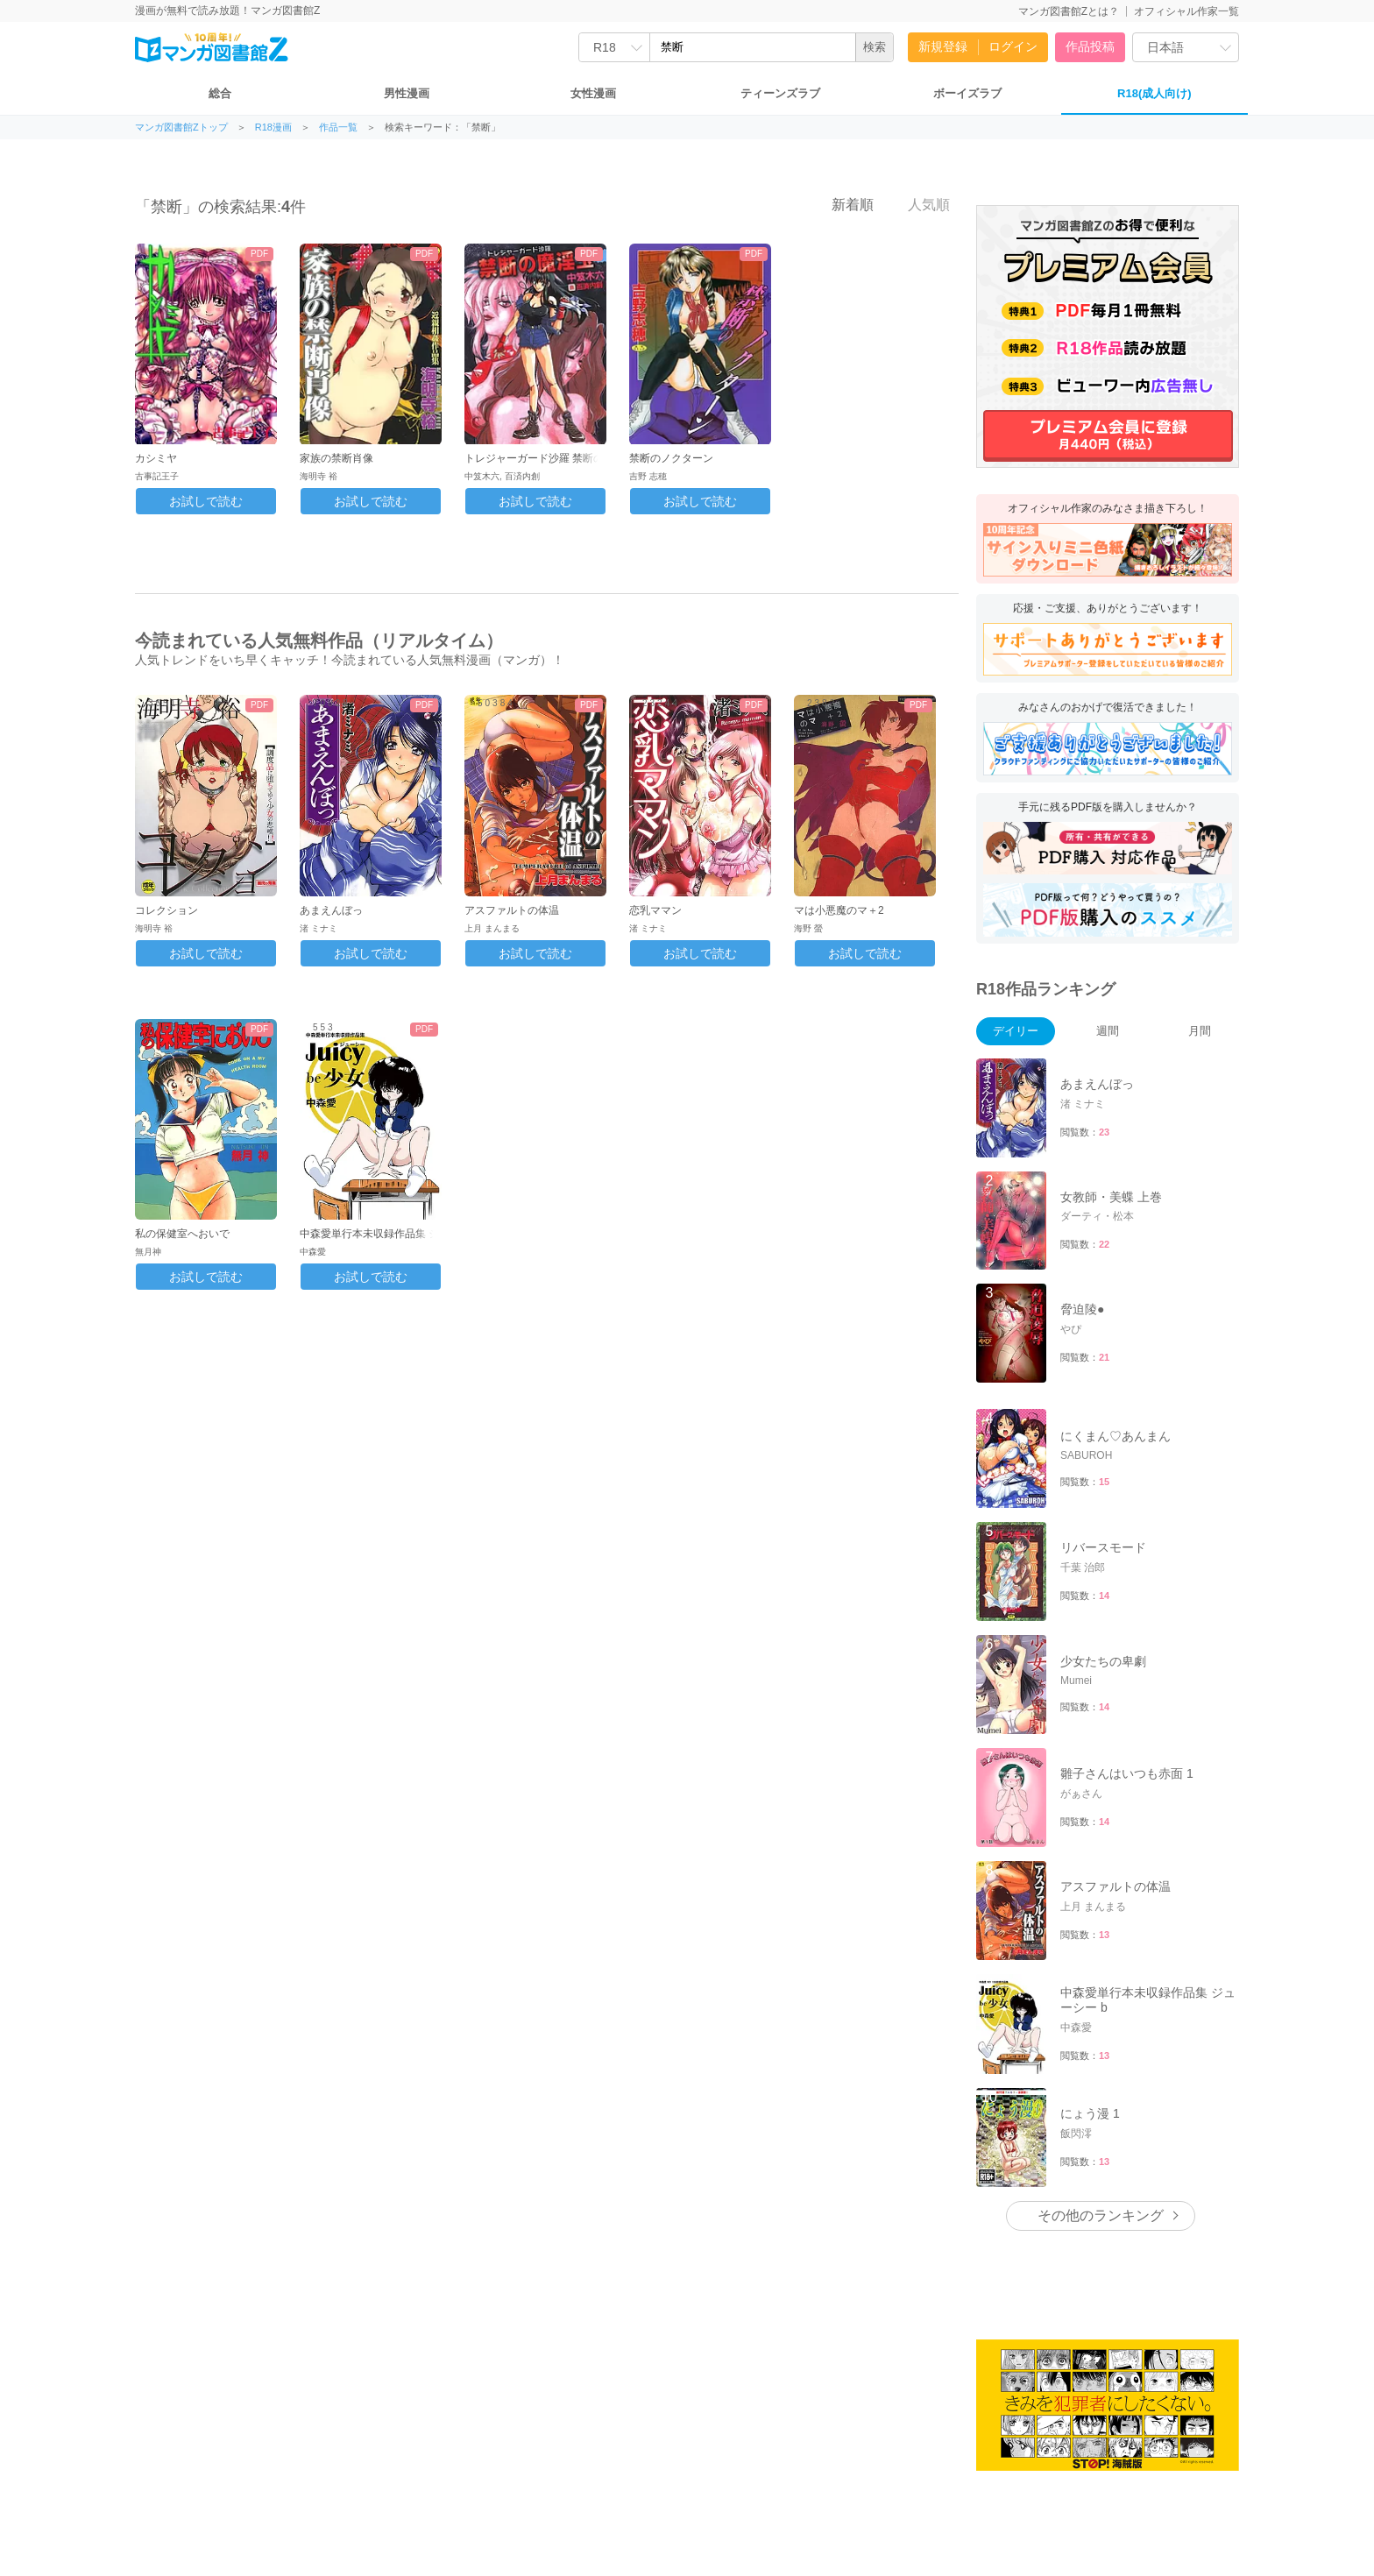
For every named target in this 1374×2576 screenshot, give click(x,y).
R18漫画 (273, 127)
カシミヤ (156, 458)
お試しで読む (206, 501)
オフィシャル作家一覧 (1186, 11)
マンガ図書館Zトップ (181, 127)
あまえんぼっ (331, 910)
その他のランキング (1101, 2215)
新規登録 (942, 46)
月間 (1199, 1030)
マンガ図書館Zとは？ (1068, 11)
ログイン (1013, 46)
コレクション (166, 910)
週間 (1107, 1030)
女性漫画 (593, 93)
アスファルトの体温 (511, 910)
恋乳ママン (655, 910)
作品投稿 (1090, 46)
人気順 (919, 204)
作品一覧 (338, 127)
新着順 (843, 204)
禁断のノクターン (671, 458)
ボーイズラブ (967, 93)
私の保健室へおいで (182, 1234)
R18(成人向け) (1154, 93)
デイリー (1015, 1030)
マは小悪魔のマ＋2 (839, 910)
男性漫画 (406, 93)
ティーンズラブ (780, 93)
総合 (220, 93)
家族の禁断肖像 (336, 458)
